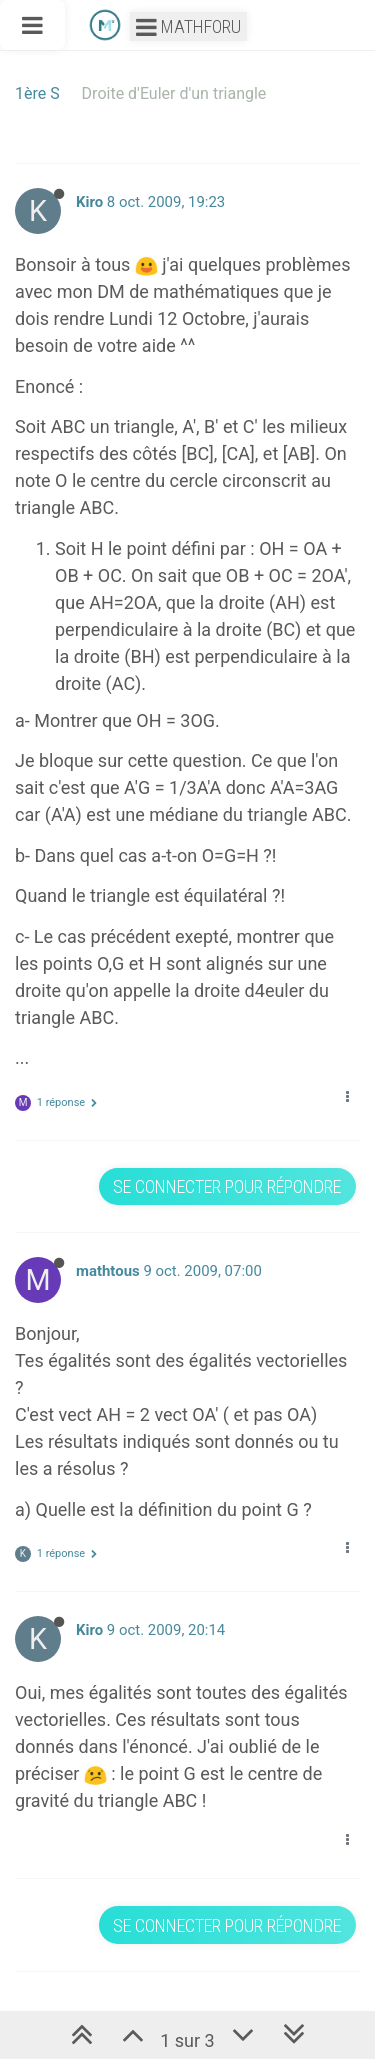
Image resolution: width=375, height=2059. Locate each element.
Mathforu (188, 26)
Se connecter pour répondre (227, 1186)
